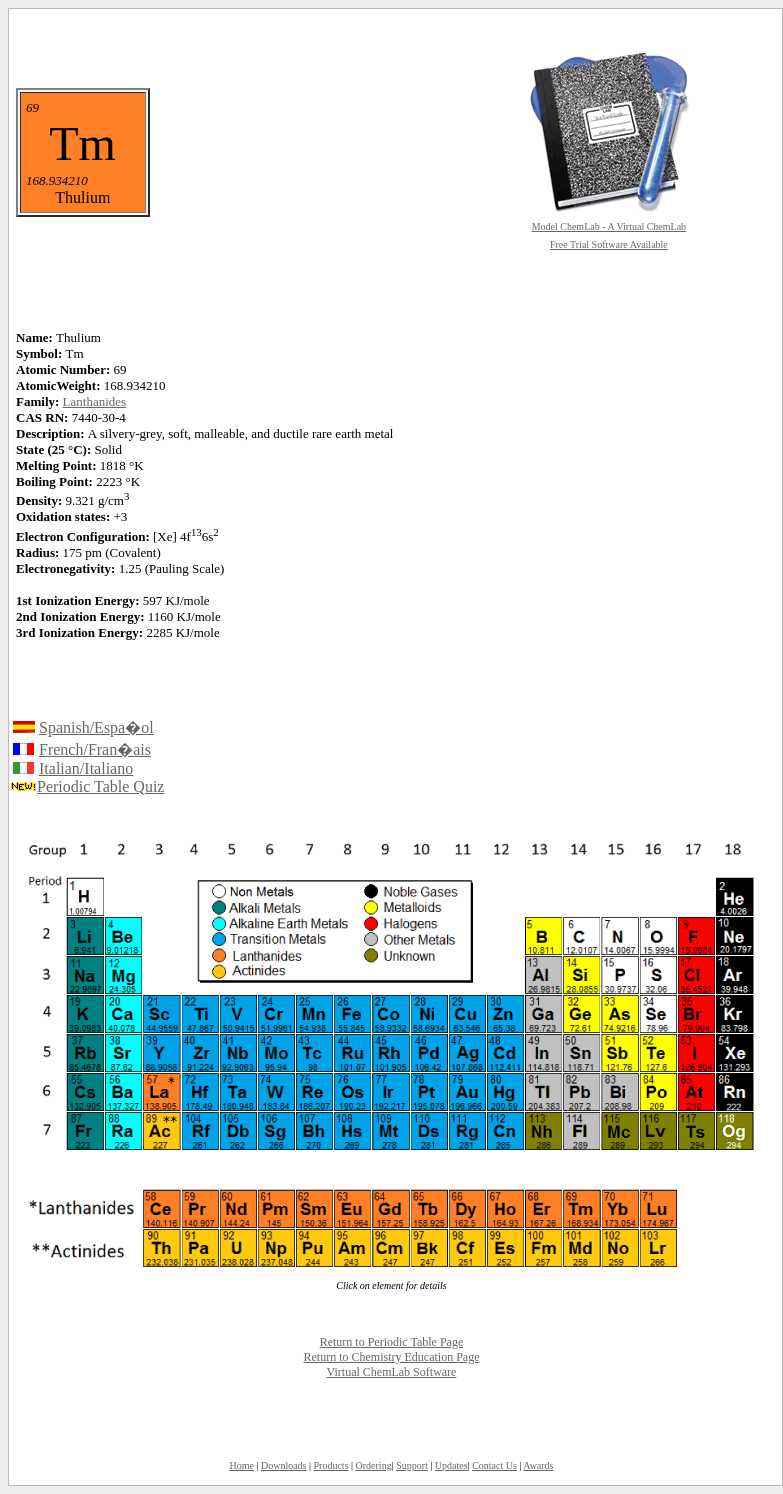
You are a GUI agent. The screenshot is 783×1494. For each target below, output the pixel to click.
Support (412, 1465)
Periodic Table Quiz (100, 786)
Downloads (284, 1465)
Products (331, 1465)
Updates (451, 1465)
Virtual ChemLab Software (392, 1372)
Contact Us (494, 1465)
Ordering (374, 1465)
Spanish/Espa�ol (96, 727)
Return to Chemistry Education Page (392, 1357)
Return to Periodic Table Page (392, 1342)
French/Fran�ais (95, 749)
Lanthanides (95, 401)
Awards (538, 1465)
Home (241, 1465)
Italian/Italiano (86, 768)
